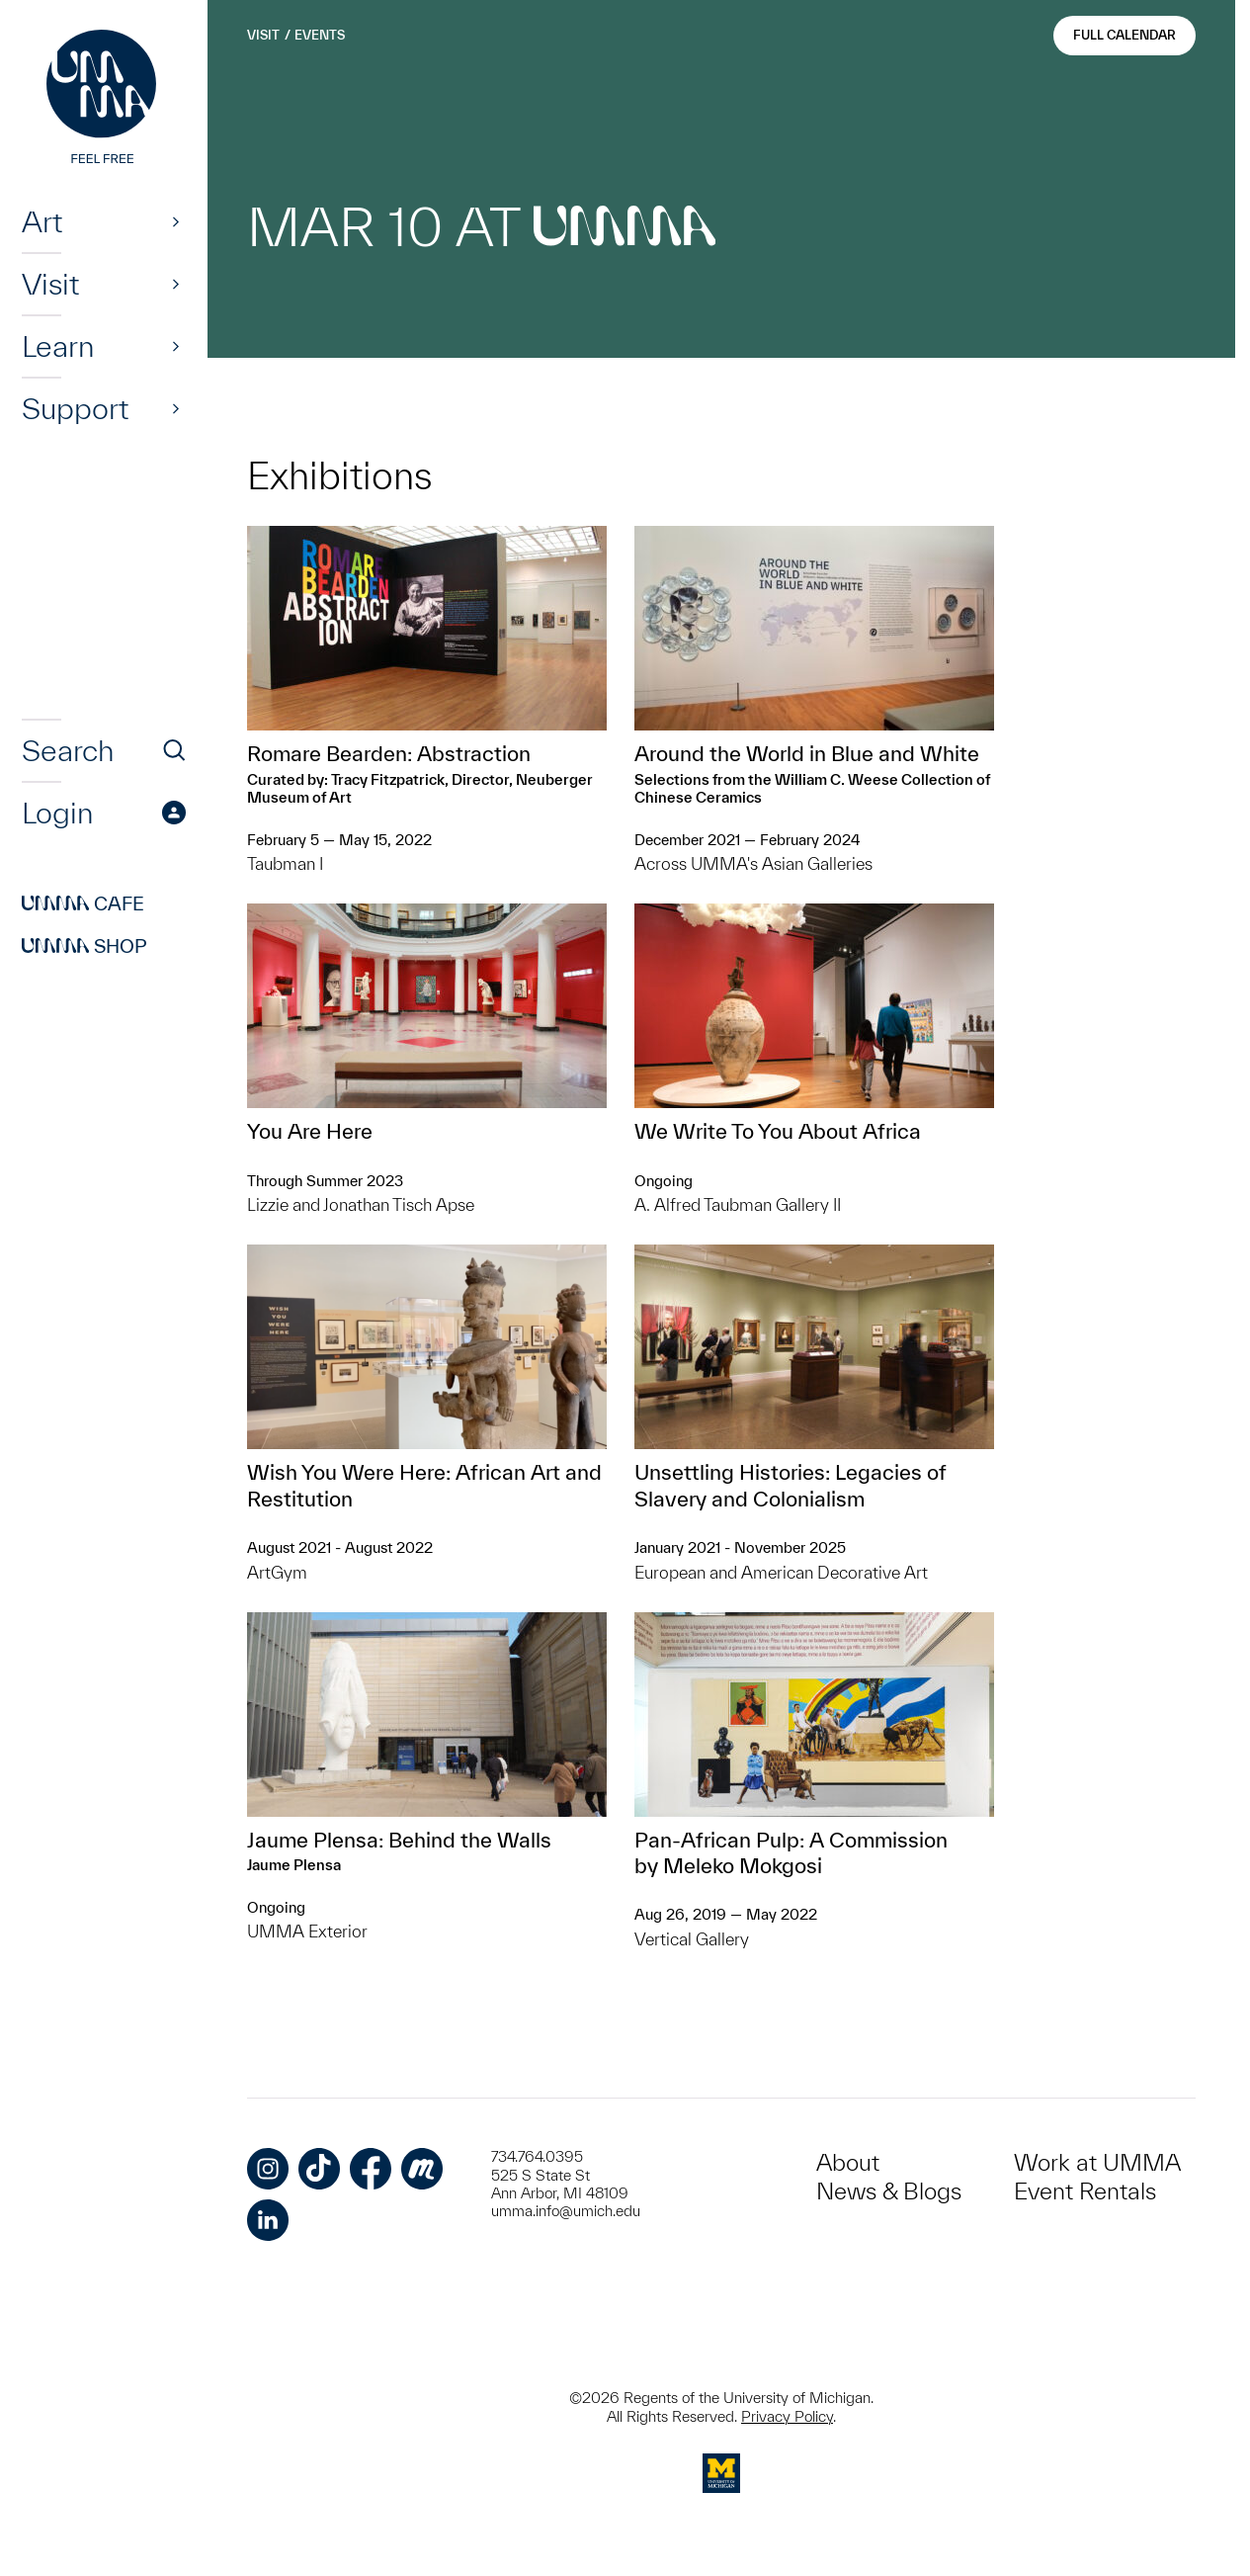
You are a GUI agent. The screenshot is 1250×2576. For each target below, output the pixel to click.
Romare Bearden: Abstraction (389, 753)
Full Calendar (1124, 35)
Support (75, 408)
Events (319, 35)
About (847, 2162)
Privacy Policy (787, 2416)
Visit (50, 284)
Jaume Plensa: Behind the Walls (399, 1839)
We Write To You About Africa (777, 1131)
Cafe (83, 903)
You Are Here (310, 1131)
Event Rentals (1085, 2191)
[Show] (176, 221)
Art (42, 221)
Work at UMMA (1097, 2162)
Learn (58, 346)
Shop (84, 946)
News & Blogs (888, 2191)
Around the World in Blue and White (806, 753)
